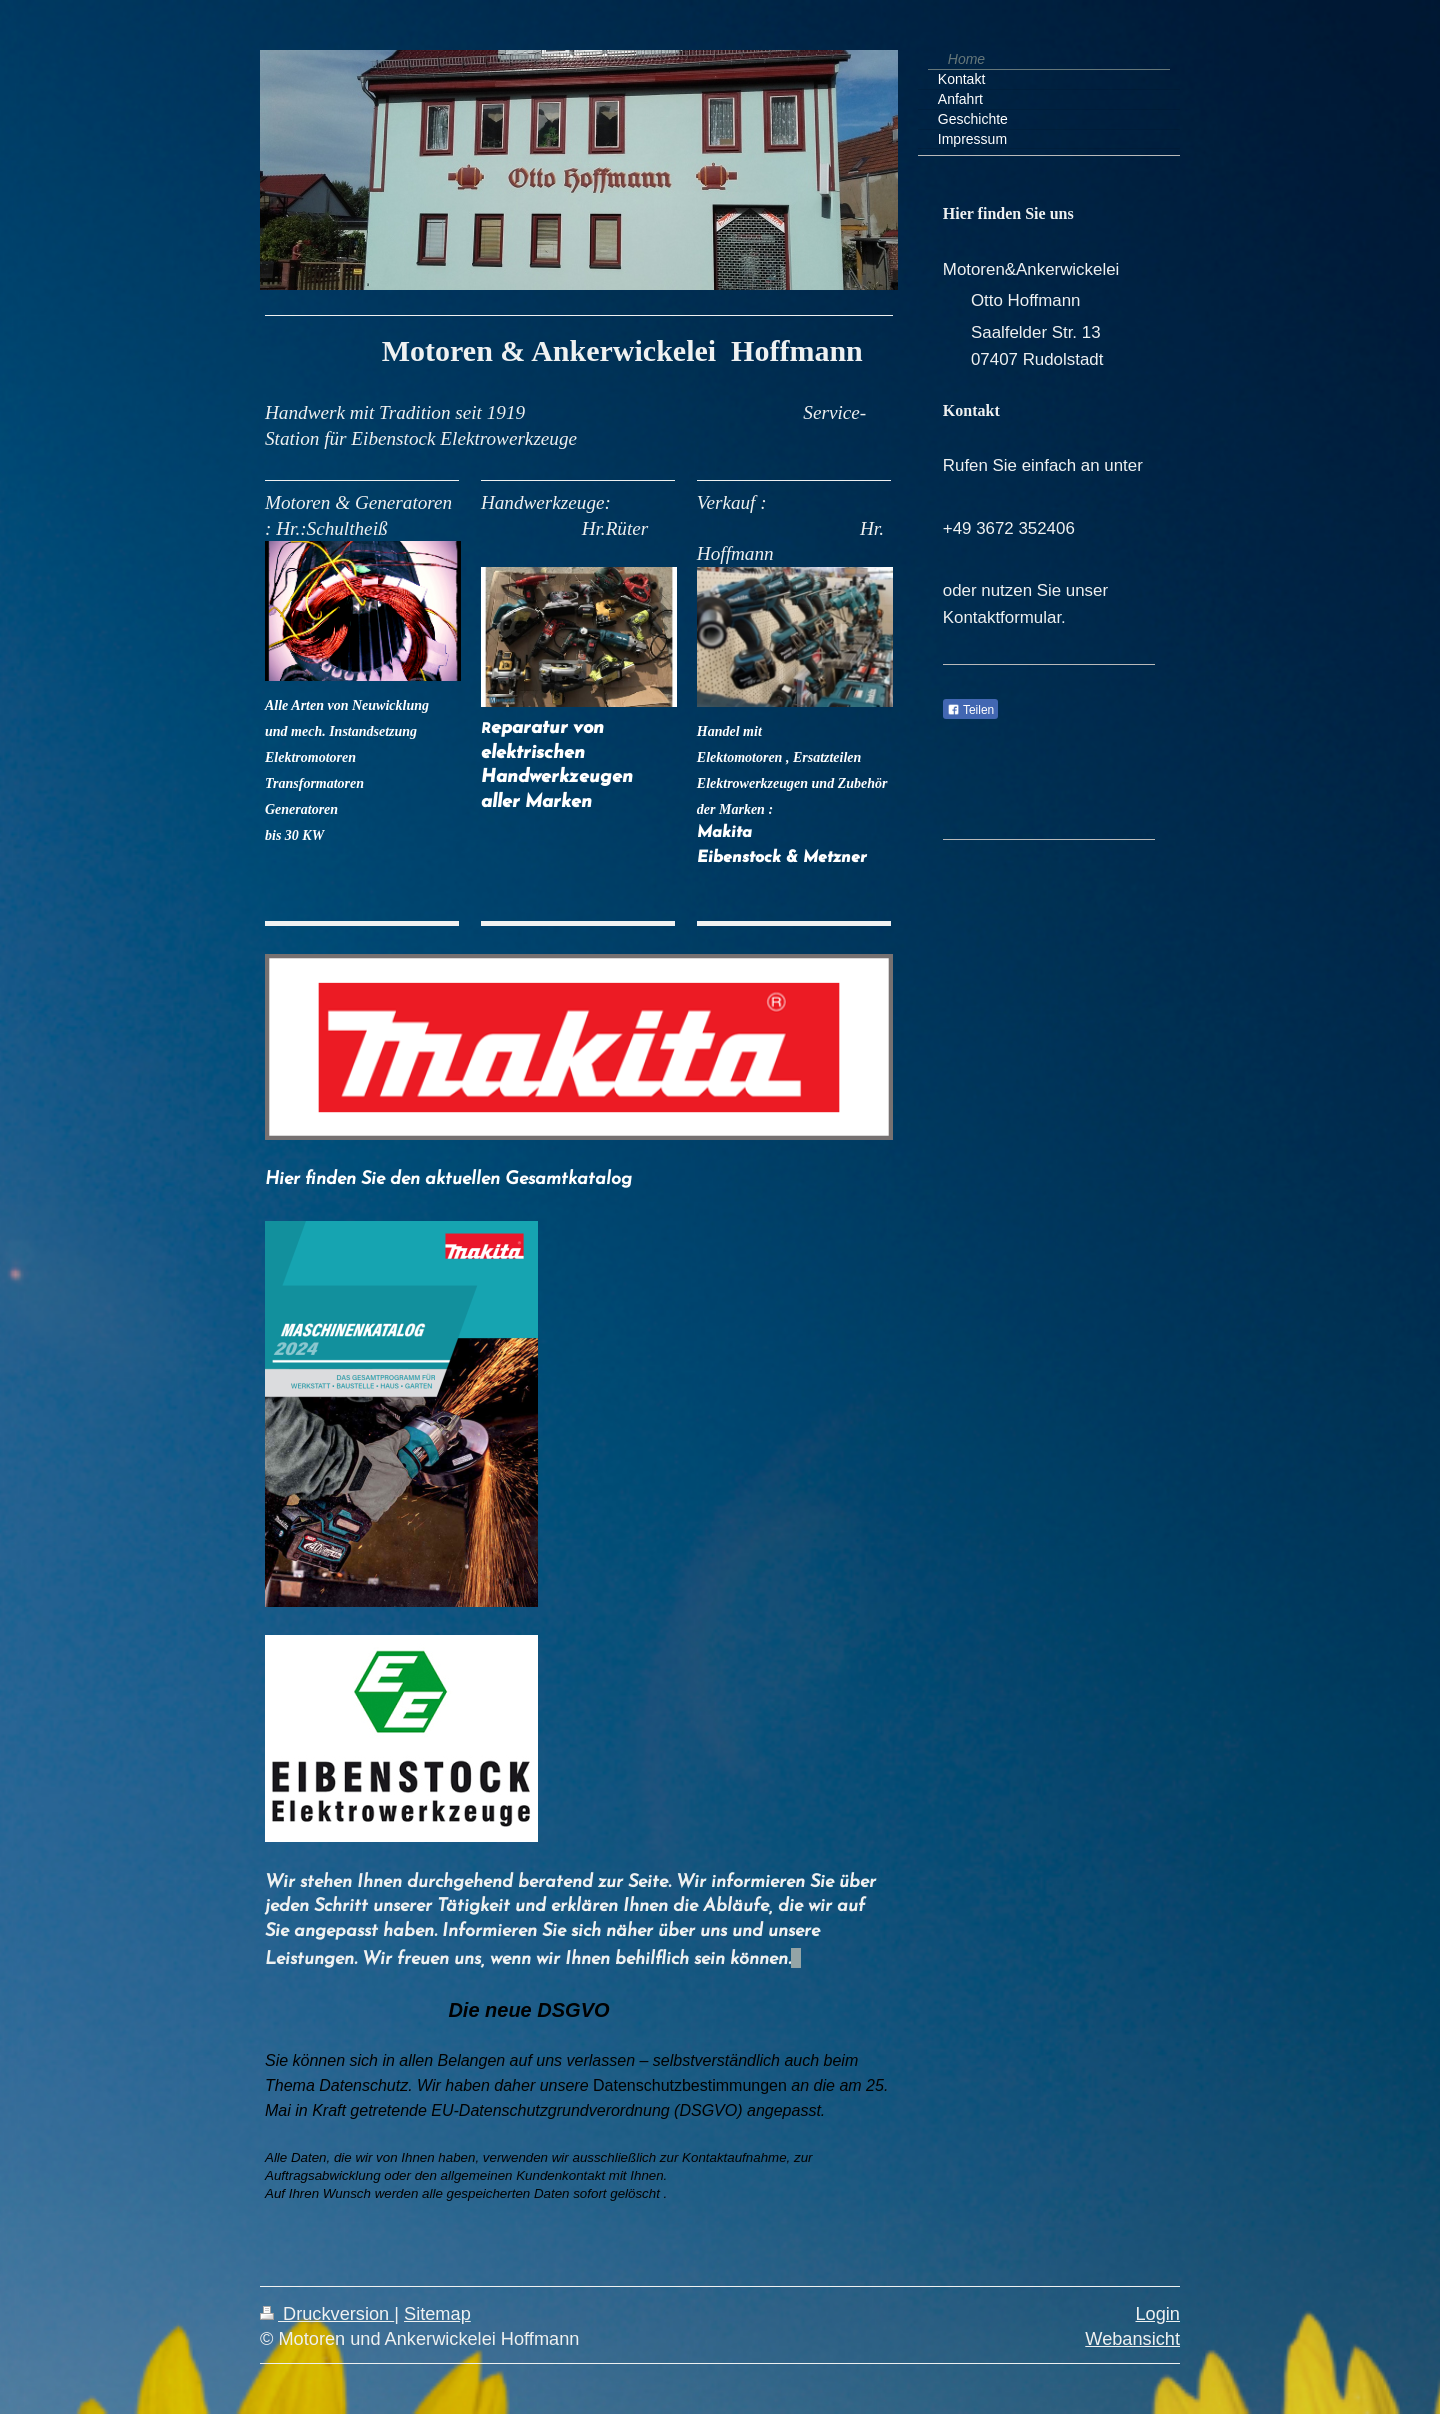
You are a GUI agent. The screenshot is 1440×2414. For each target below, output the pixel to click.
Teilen (970, 710)
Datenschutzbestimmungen (690, 2085)
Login (1157, 2314)
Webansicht (1132, 2339)
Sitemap (437, 2314)
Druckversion (327, 2314)
